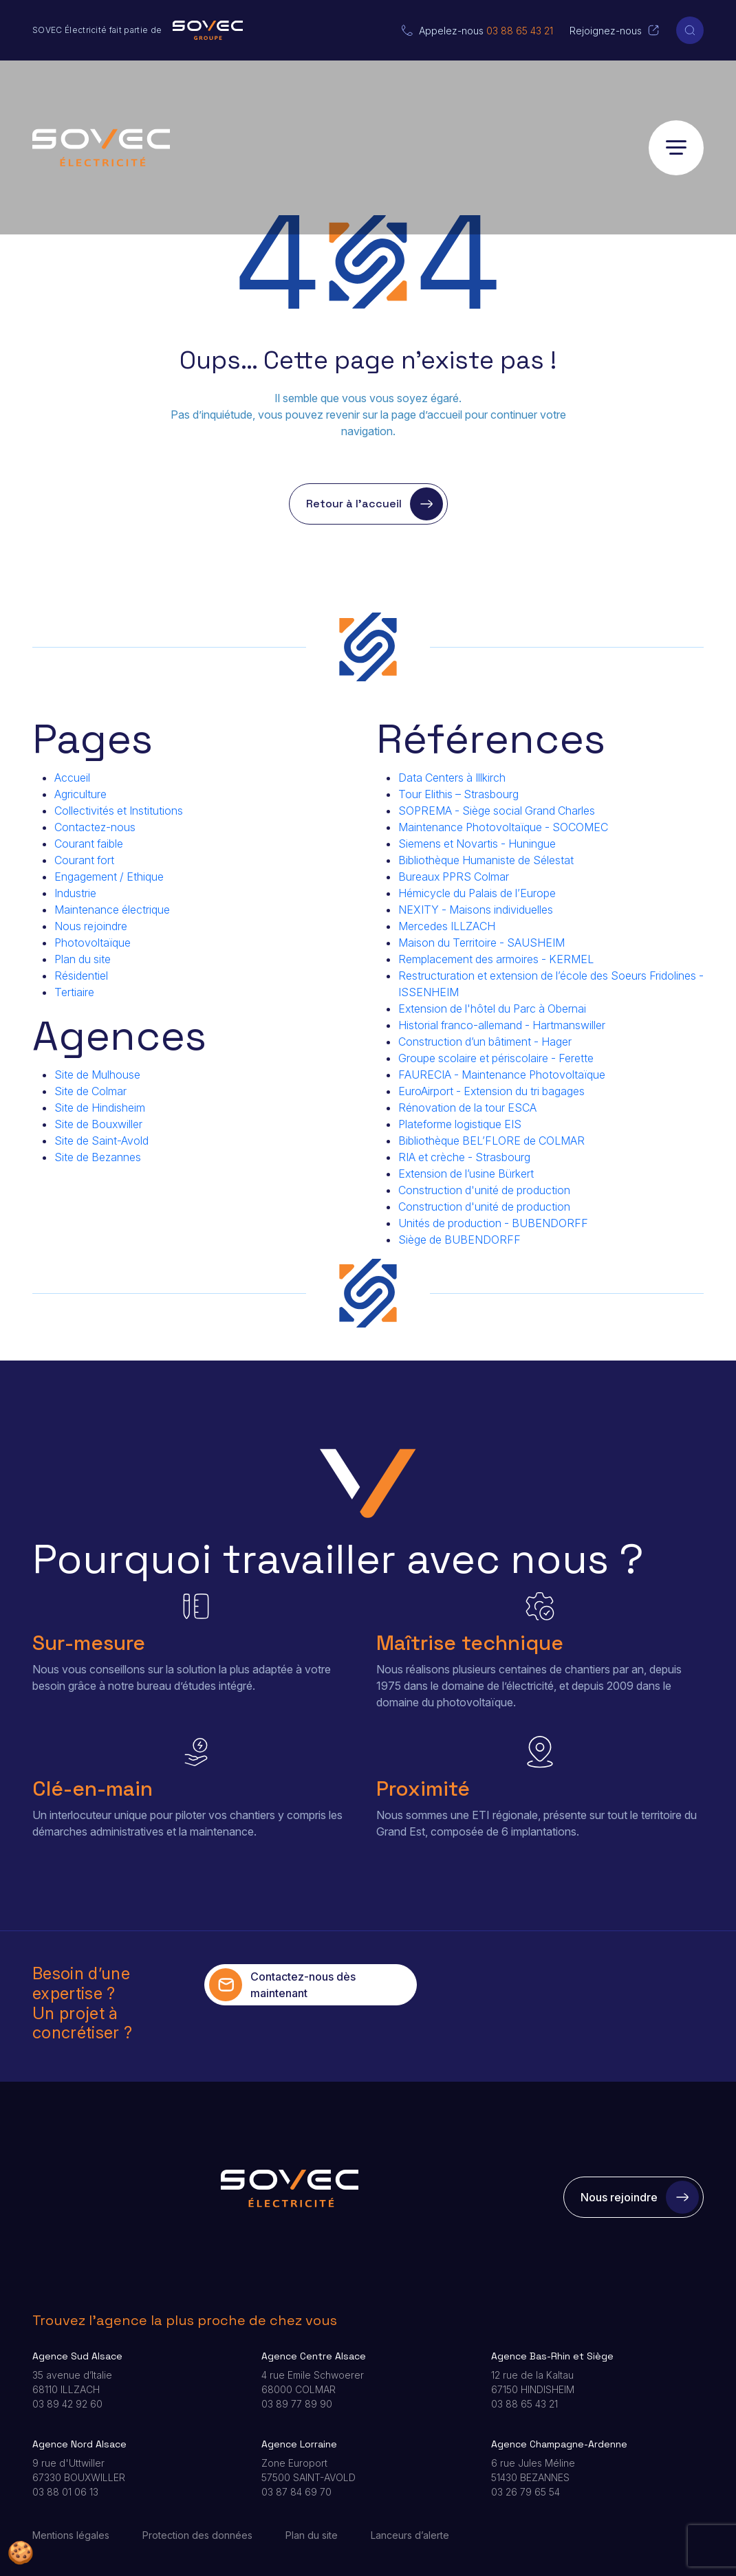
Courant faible (88, 843)
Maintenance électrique (112, 909)
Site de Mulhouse (97, 1074)
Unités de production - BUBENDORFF (493, 1223)
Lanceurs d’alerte (410, 2535)
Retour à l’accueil (374, 503)
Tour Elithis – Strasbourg (458, 794)
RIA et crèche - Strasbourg (464, 1157)
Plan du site (82, 959)
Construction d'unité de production (484, 1190)
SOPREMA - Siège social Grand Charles (496, 810)
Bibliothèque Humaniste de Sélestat (486, 860)
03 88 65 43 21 (519, 30)
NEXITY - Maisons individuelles (475, 909)
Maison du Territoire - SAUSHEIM (481, 942)
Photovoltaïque (92, 942)
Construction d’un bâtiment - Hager (485, 1041)
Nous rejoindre (90, 926)
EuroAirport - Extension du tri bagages (491, 1091)
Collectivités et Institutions (118, 810)
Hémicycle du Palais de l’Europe (477, 893)
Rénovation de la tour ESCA (467, 1107)
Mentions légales (70, 2535)
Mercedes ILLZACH (446, 926)
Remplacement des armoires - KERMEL (496, 959)
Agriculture (80, 794)
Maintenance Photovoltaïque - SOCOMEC (503, 827)
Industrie (75, 893)
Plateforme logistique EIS (459, 1124)
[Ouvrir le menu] (676, 147)
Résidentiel (81, 975)
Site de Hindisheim (99, 1107)
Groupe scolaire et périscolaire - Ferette (496, 1058)
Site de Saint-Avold (101, 1140)
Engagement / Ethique (109, 876)
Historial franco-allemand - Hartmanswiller (501, 1025)
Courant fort (84, 860)
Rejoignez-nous (606, 30)
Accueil (72, 777)
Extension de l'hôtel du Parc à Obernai (492, 1008)
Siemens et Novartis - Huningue (477, 843)
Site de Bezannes (97, 1157)
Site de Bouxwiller (98, 1124)
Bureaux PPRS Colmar (453, 876)
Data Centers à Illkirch (452, 777)
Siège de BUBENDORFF (459, 1239)
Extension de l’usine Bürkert (466, 1173)
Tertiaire (74, 992)
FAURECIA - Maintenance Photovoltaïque (501, 1074)
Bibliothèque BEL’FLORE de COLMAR (491, 1140)
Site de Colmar (90, 1091)
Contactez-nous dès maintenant (282, 1984)
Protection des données (197, 2535)
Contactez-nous (95, 827)
